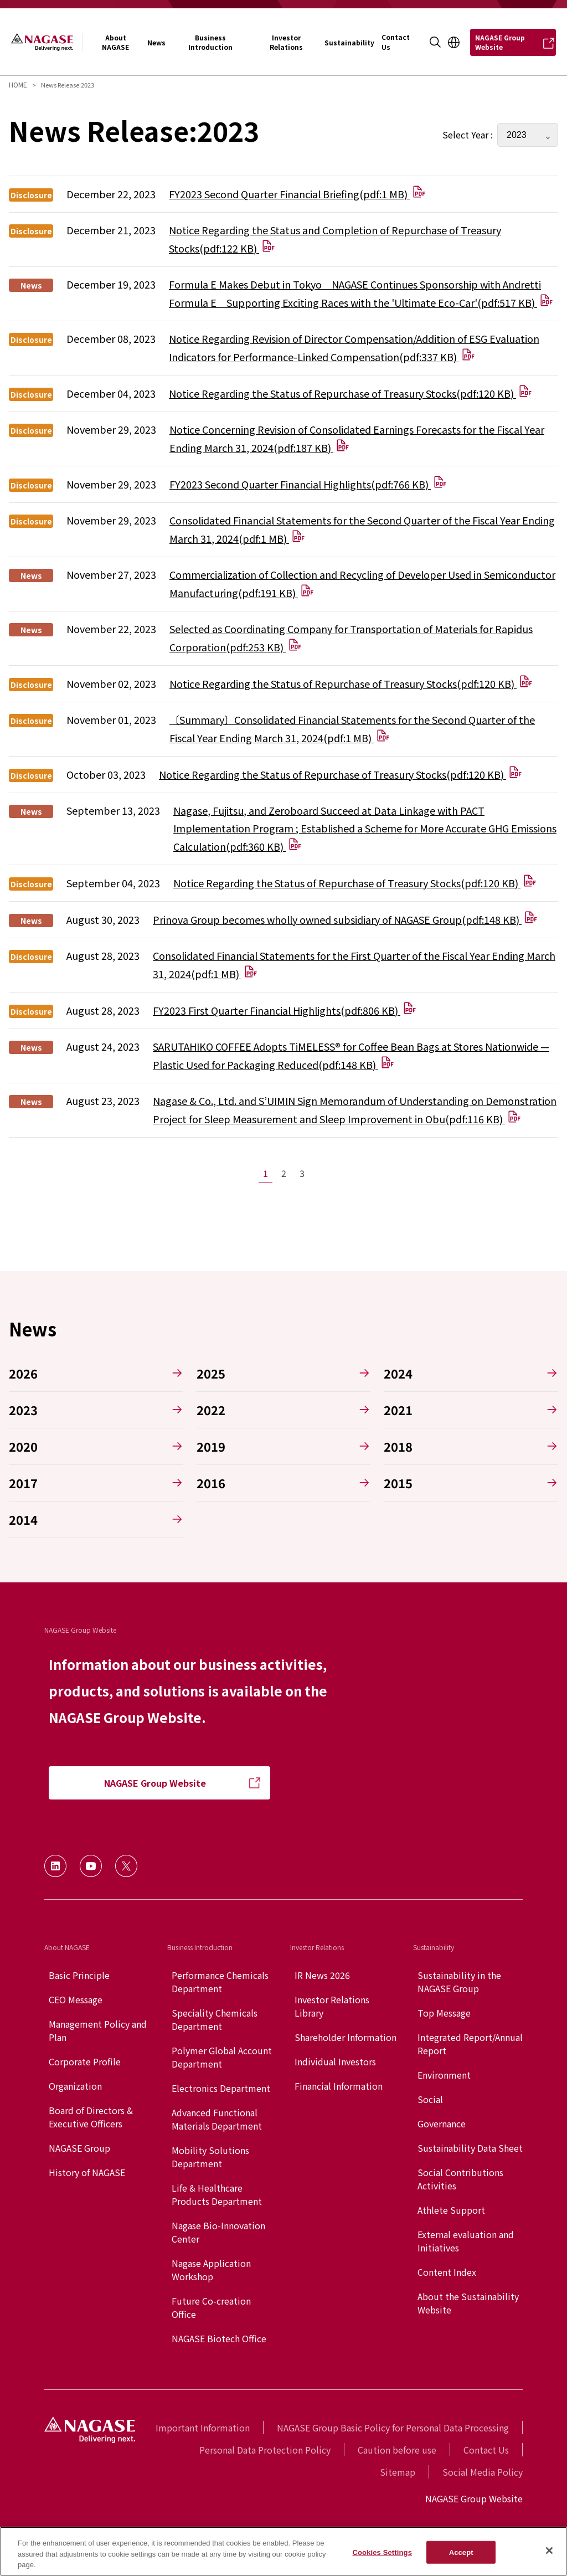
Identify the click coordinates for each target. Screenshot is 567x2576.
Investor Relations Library (332, 2006)
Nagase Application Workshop (211, 2269)
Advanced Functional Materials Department (217, 2119)
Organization (75, 2085)
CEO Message (75, 1999)
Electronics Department (221, 2088)
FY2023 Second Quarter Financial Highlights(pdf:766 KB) (308, 484)
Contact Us (486, 2449)
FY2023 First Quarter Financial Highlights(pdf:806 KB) (284, 1010)
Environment (444, 2074)
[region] (283, 2551)
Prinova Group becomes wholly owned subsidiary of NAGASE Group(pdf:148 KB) (345, 919)
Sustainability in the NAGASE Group (459, 1981)
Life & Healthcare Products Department (217, 2194)
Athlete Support (451, 2210)
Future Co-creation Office (211, 2307)
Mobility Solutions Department (210, 2156)
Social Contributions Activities (460, 2179)
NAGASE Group (79, 2148)
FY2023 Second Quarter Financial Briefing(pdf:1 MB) (297, 194)
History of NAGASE (87, 2172)
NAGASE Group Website (474, 2498)
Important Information (203, 2427)
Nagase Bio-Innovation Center (218, 2232)
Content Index (446, 2272)
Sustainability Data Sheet (470, 2148)
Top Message (444, 2012)
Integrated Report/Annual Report (470, 2043)
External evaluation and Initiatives (465, 2241)
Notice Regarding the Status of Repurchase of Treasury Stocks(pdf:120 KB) (350, 393)
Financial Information (339, 2085)
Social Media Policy (482, 2472)
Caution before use (397, 2449)
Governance (441, 2123)
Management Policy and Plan (98, 2030)
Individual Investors (335, 2061)
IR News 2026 (322, 1975)
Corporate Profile (85, 2061)
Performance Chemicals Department (220, 1981)
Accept (461, 2552)
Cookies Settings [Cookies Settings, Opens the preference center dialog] (382, 2552)
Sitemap (397, 2472)
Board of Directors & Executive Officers (91, 2117)
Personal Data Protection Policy (265, 2449)
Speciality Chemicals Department (214, 2019)
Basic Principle (79, 1975)
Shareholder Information (345, 2037)
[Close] (549, 2550)
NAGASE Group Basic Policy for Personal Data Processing (393, 2427)
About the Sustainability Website (468, 2303)
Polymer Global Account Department (222, 2057)
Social (430, 2099)
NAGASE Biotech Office (219, 2338)
